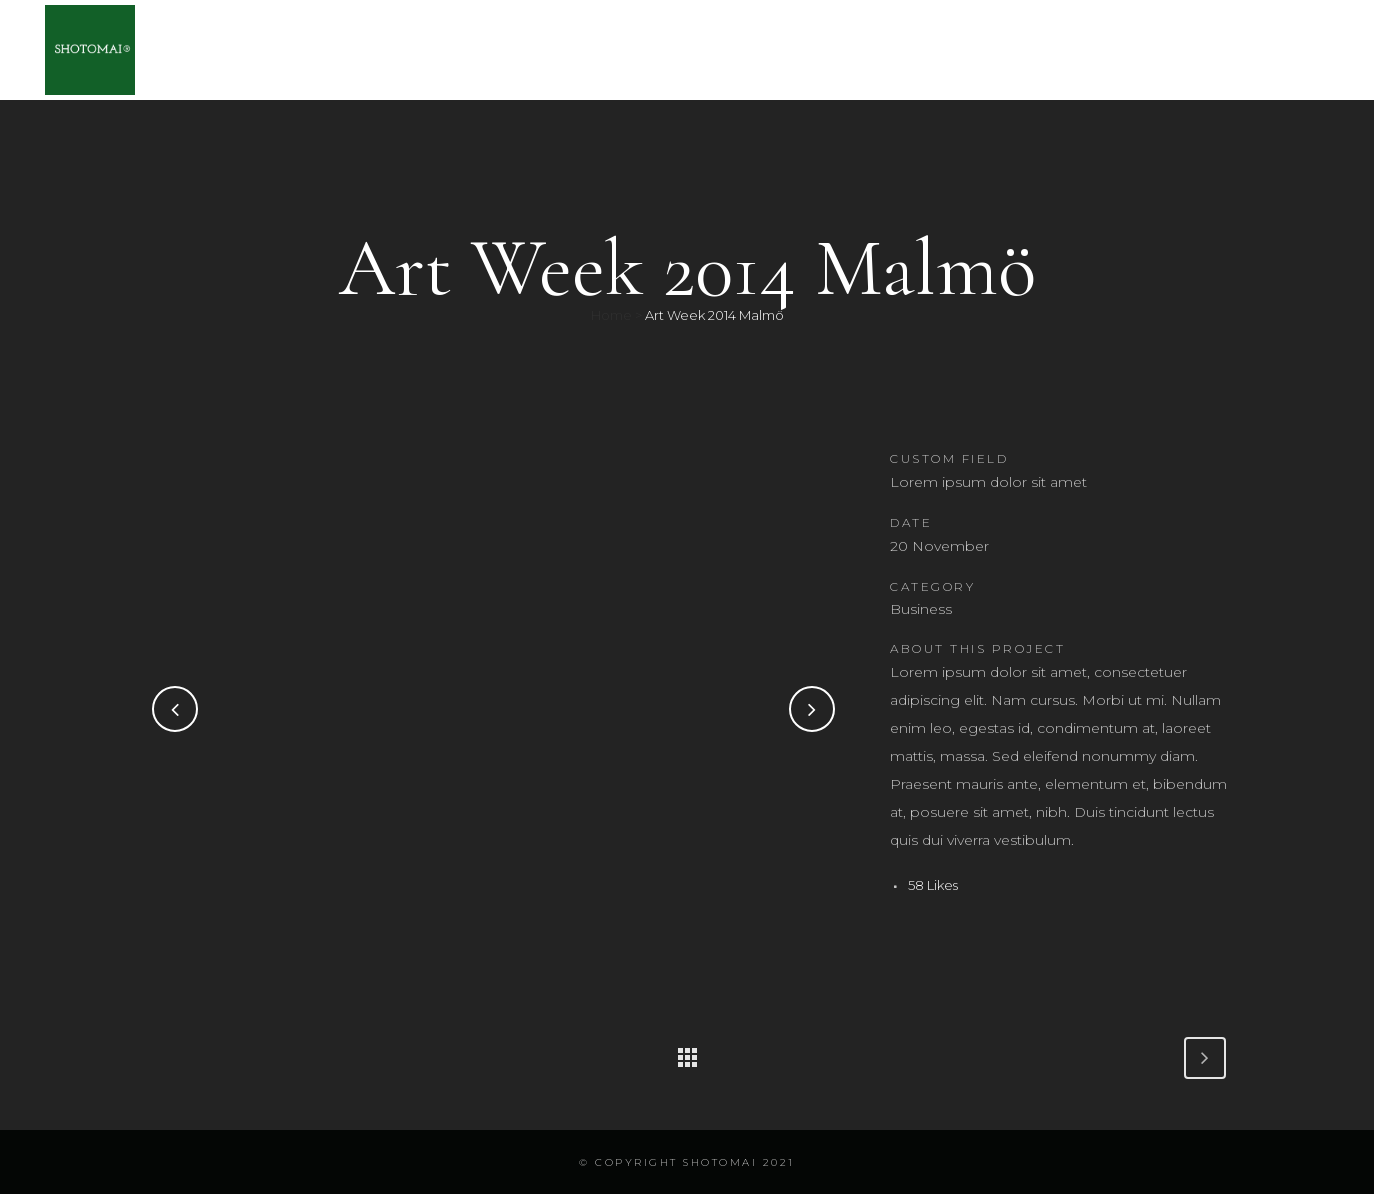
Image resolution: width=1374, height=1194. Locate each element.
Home (611, 315)
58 (933, 885)
